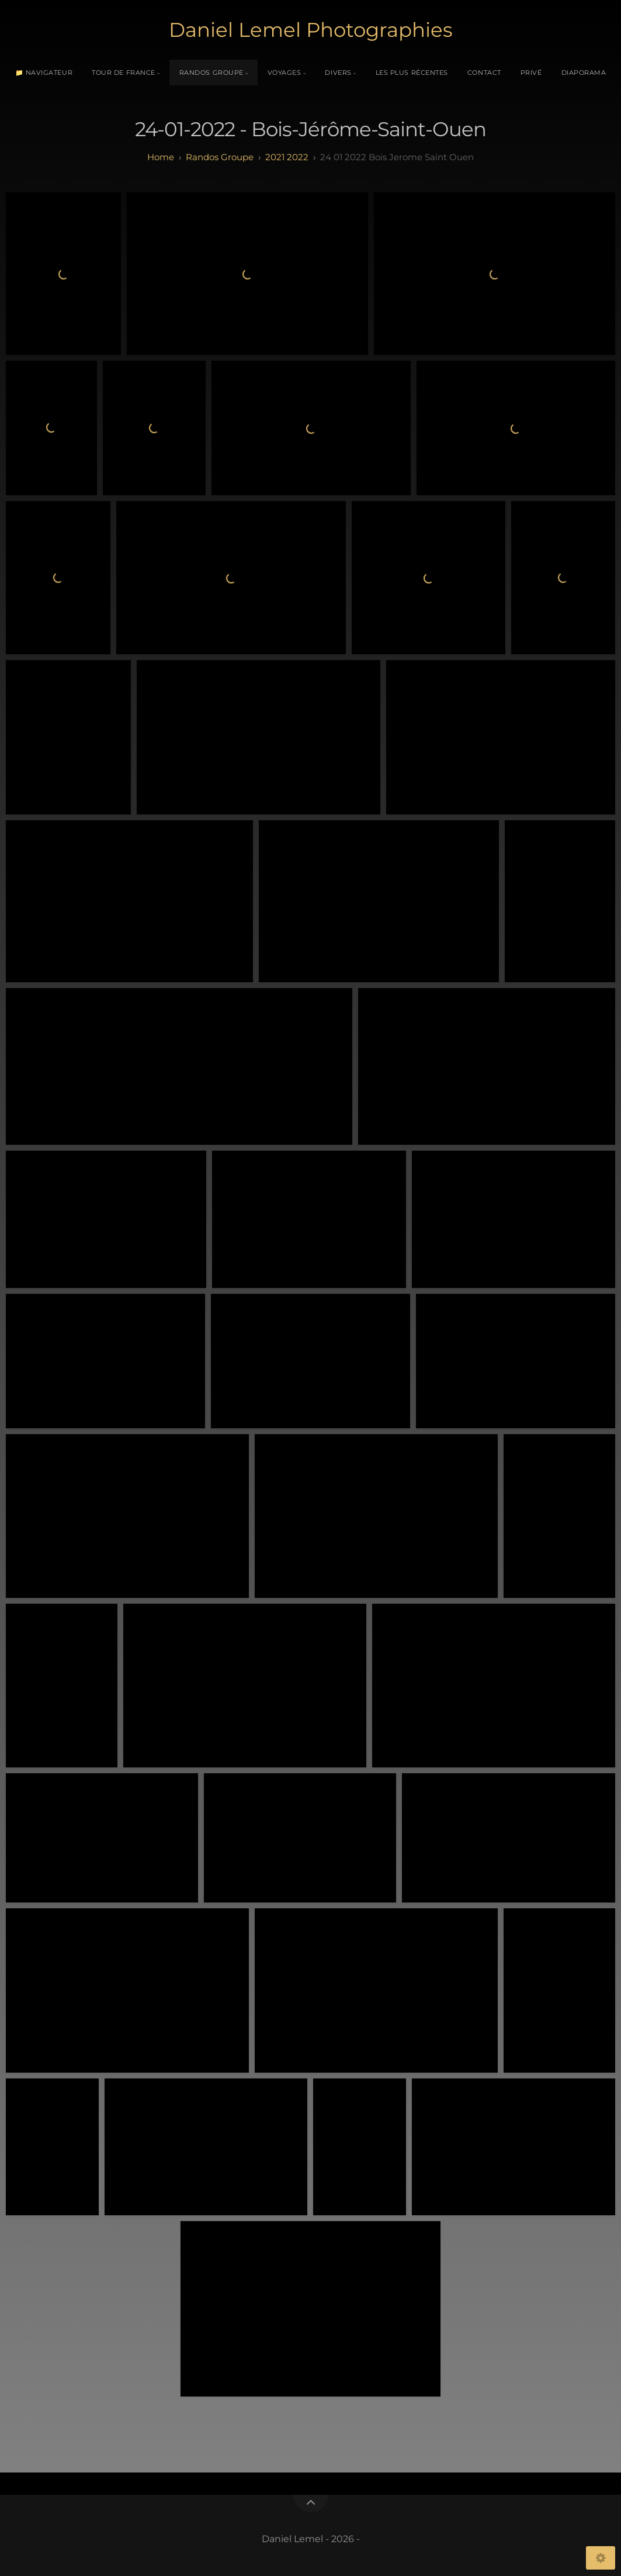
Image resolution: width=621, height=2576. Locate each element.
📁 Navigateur (44, 72)
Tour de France (123, 72)
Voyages (284, 72)
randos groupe (220, 157)
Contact (484, 72)
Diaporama (583, 72)
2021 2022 (286, 157)
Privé (531, 72)
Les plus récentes (412, 72)
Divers (338, 72)
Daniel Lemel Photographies (311, 30)
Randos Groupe (211, 72)
